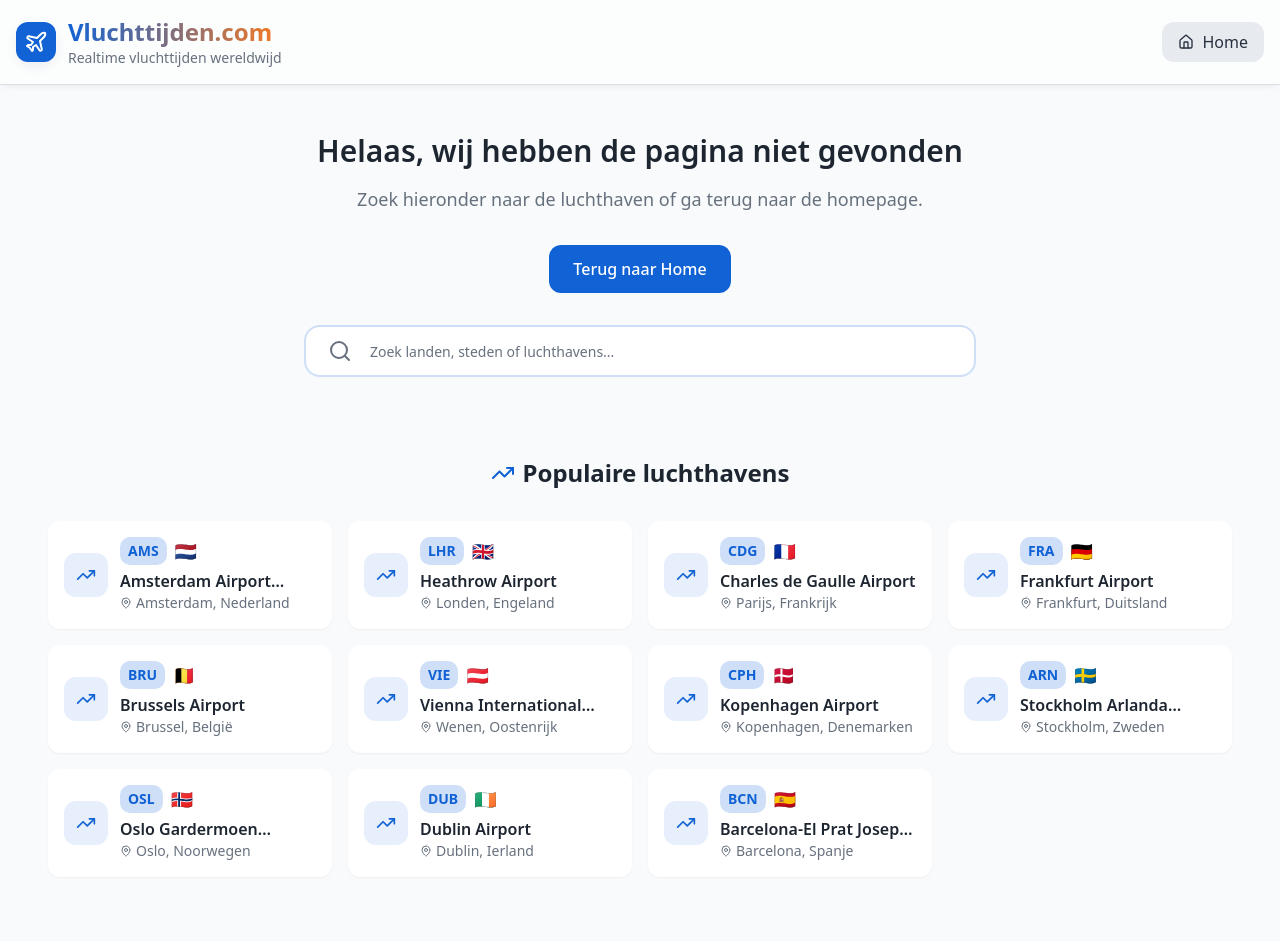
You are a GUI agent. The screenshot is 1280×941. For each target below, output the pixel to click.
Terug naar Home (639, 269)
